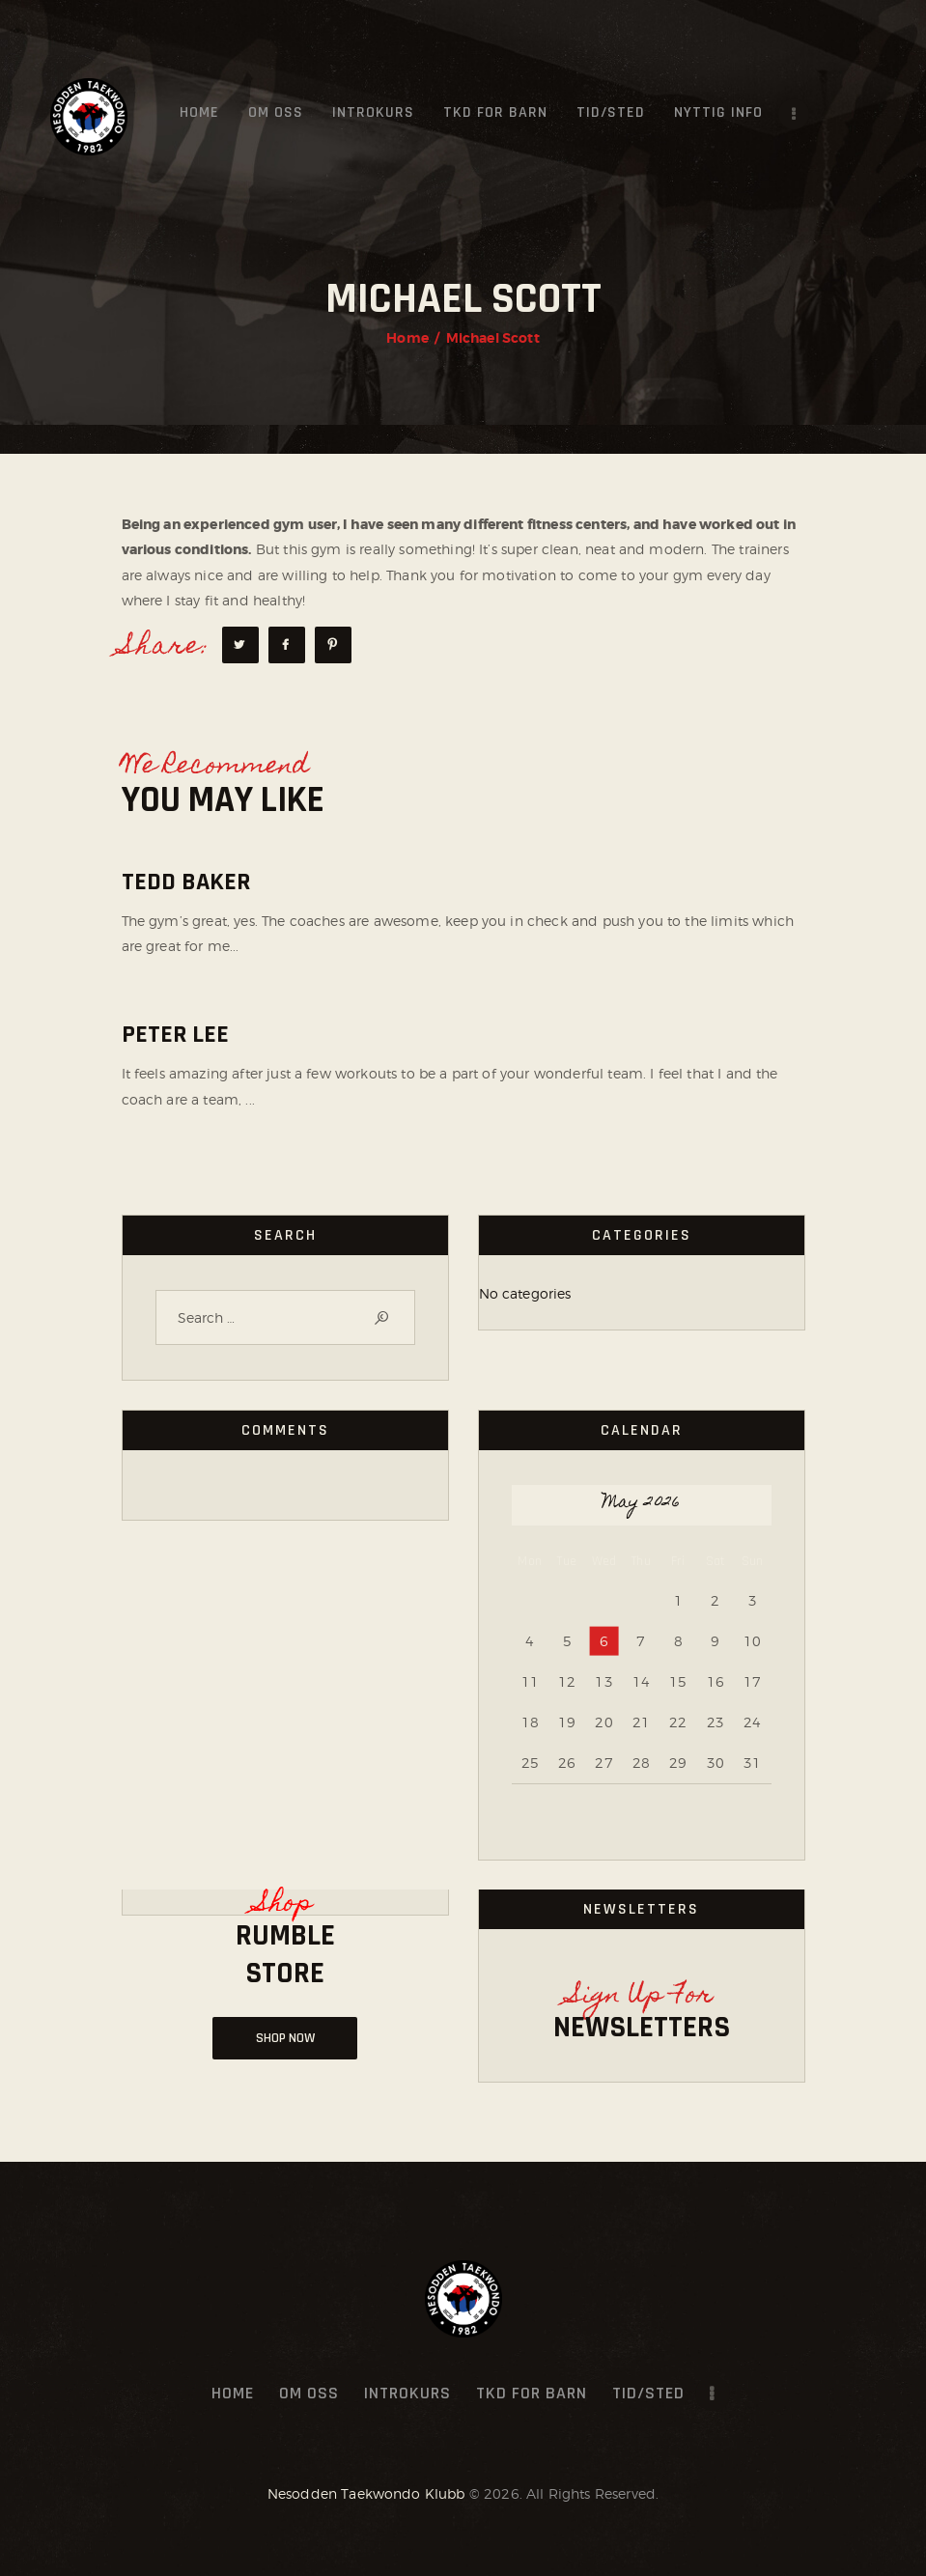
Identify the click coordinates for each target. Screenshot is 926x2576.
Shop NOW (285, 2038)
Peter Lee (175, 1035)
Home (407, 338)
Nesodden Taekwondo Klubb (366, 2493)
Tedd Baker (186, 882)
